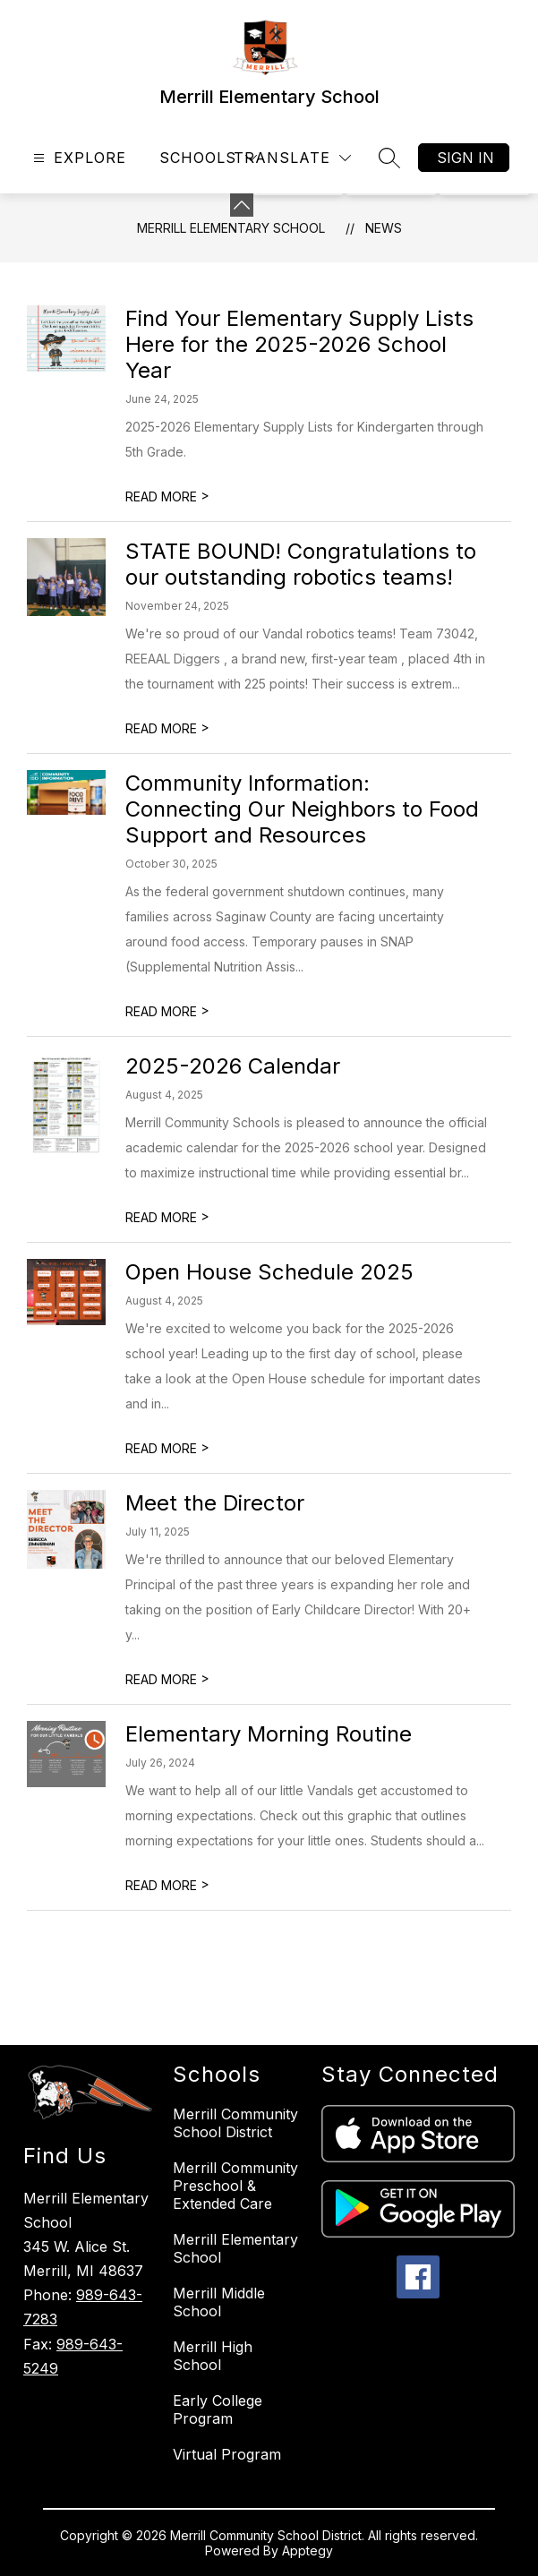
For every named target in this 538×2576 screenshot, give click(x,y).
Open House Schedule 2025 (269, 1272)
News (383, 227)
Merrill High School (212, 2356)
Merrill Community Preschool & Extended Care (235, 2185)
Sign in (465, 158)
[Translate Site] (292, 158)
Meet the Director (214, 1503)
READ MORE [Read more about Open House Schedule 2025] (167, 1448)
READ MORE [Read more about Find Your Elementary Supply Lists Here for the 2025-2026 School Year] (167, 496)
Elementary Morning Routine (268, 1734)
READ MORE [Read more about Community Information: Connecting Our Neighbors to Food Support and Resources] (167, 1011)
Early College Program (217, 2409)
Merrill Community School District (235, 2123)
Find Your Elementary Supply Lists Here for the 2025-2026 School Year (299, 344)
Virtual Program (227, 2454)
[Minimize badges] (241, 205)
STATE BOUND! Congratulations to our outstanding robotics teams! (300, 564)
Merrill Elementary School (231, 227)
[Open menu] (77, 158)
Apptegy (307, 2550)
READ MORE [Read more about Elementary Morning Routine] (167, 1885)
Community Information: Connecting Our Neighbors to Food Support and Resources (302, 809)
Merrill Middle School (219, 2302)
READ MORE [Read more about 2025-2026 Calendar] (167, 1217)
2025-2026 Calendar (232, 1066)
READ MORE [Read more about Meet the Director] (167, 1679)
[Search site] (389, 157)
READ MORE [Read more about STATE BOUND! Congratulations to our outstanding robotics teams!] (167, 728)
